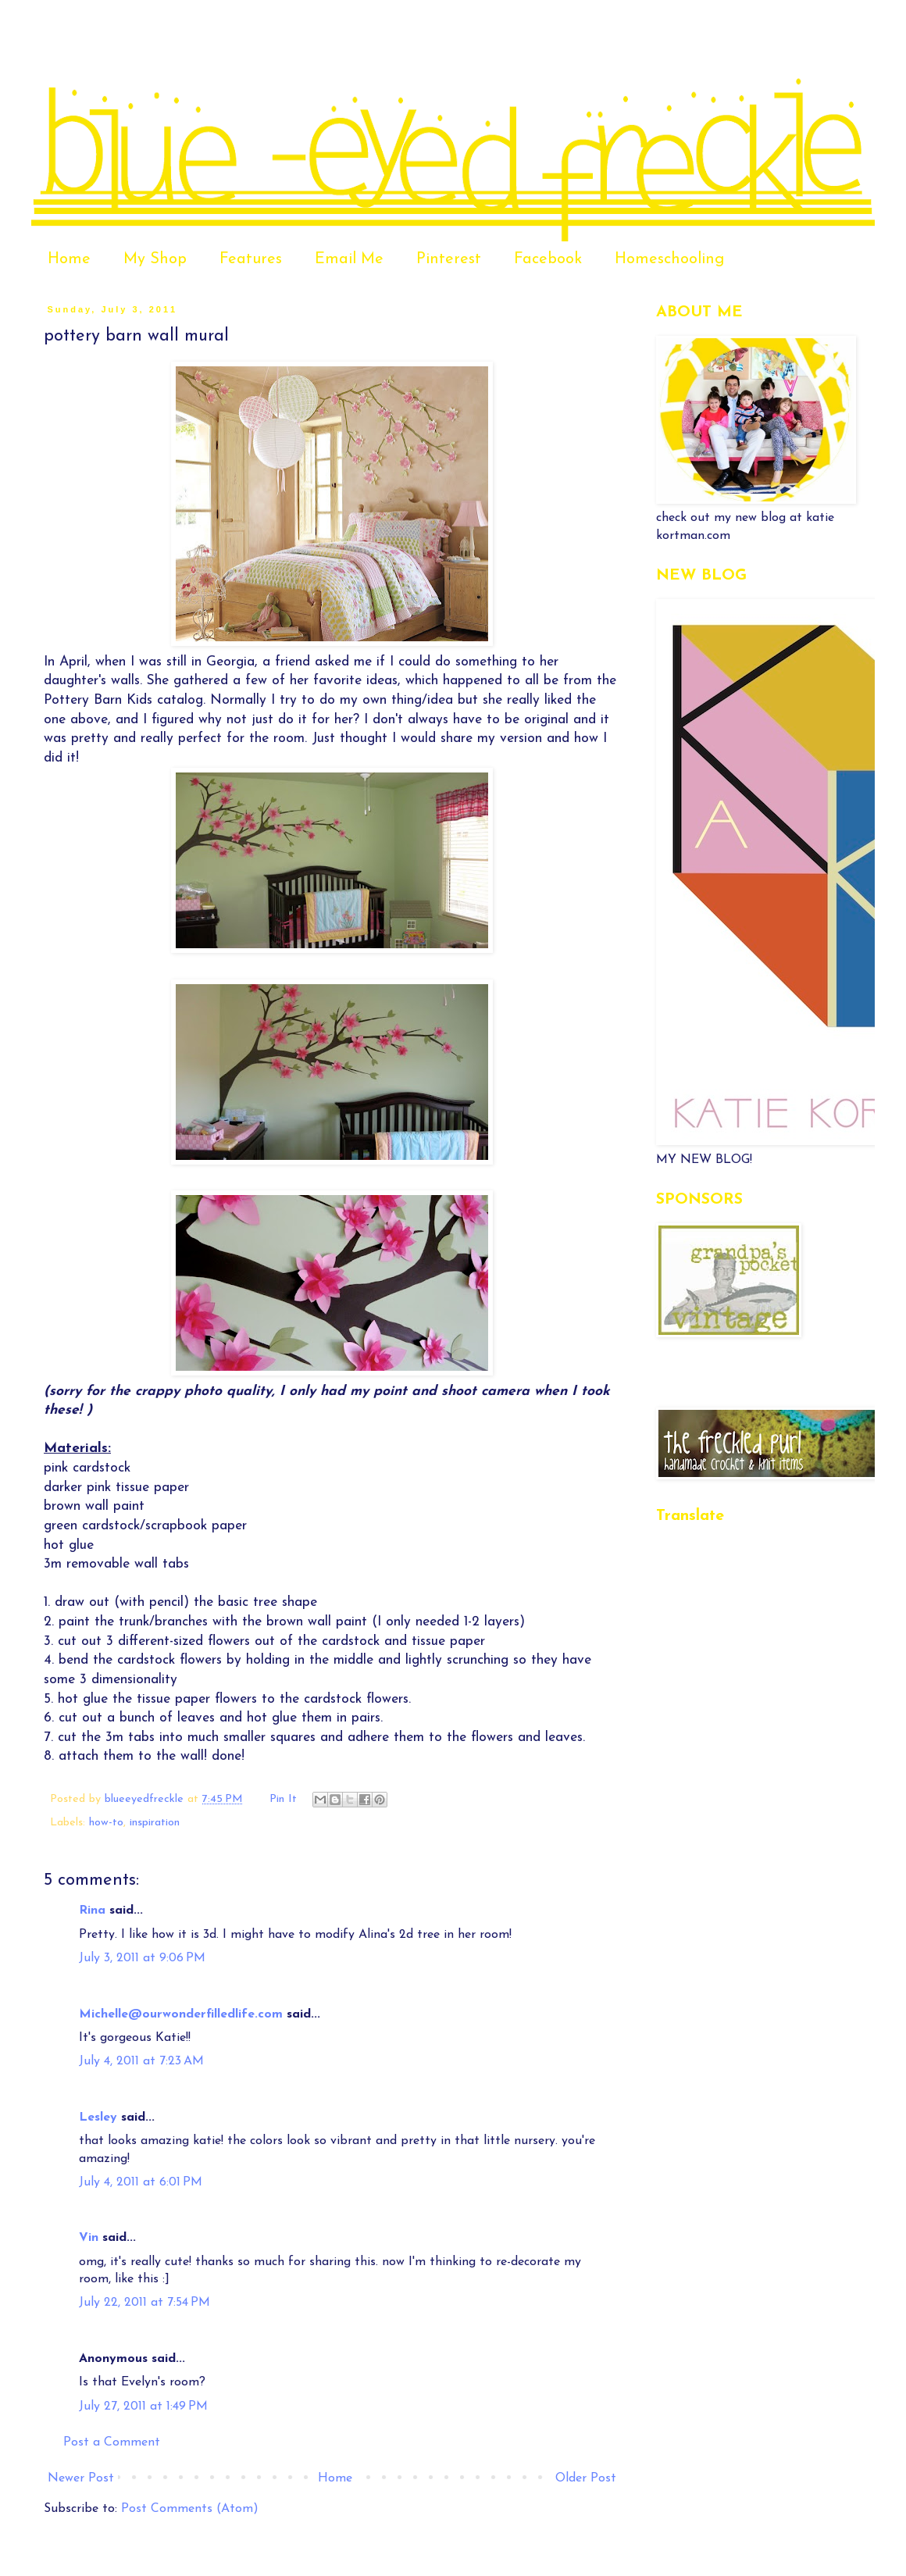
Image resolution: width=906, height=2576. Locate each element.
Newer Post (81, 2478)
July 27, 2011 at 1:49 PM (143, 2406)
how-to (106, 1823)
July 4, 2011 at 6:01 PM (140, 2182)
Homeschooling (669, 259)
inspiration (155, 1823)
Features (250, 259)
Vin (88, 2238)
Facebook (548, 259)
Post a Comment (111, 2442)
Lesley (98, 2117)
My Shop (155, 259)
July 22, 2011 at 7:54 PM (144, 2302)
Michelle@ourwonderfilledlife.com (181, 2014)
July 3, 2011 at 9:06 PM (142, 1958)
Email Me (349, 259)
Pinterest (448, 259)
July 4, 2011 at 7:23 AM (141, 2061)
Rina (92, 1910)
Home (69, 259)
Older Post (585, 2478)
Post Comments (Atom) (190, 2509)
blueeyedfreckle (146, 1799)
